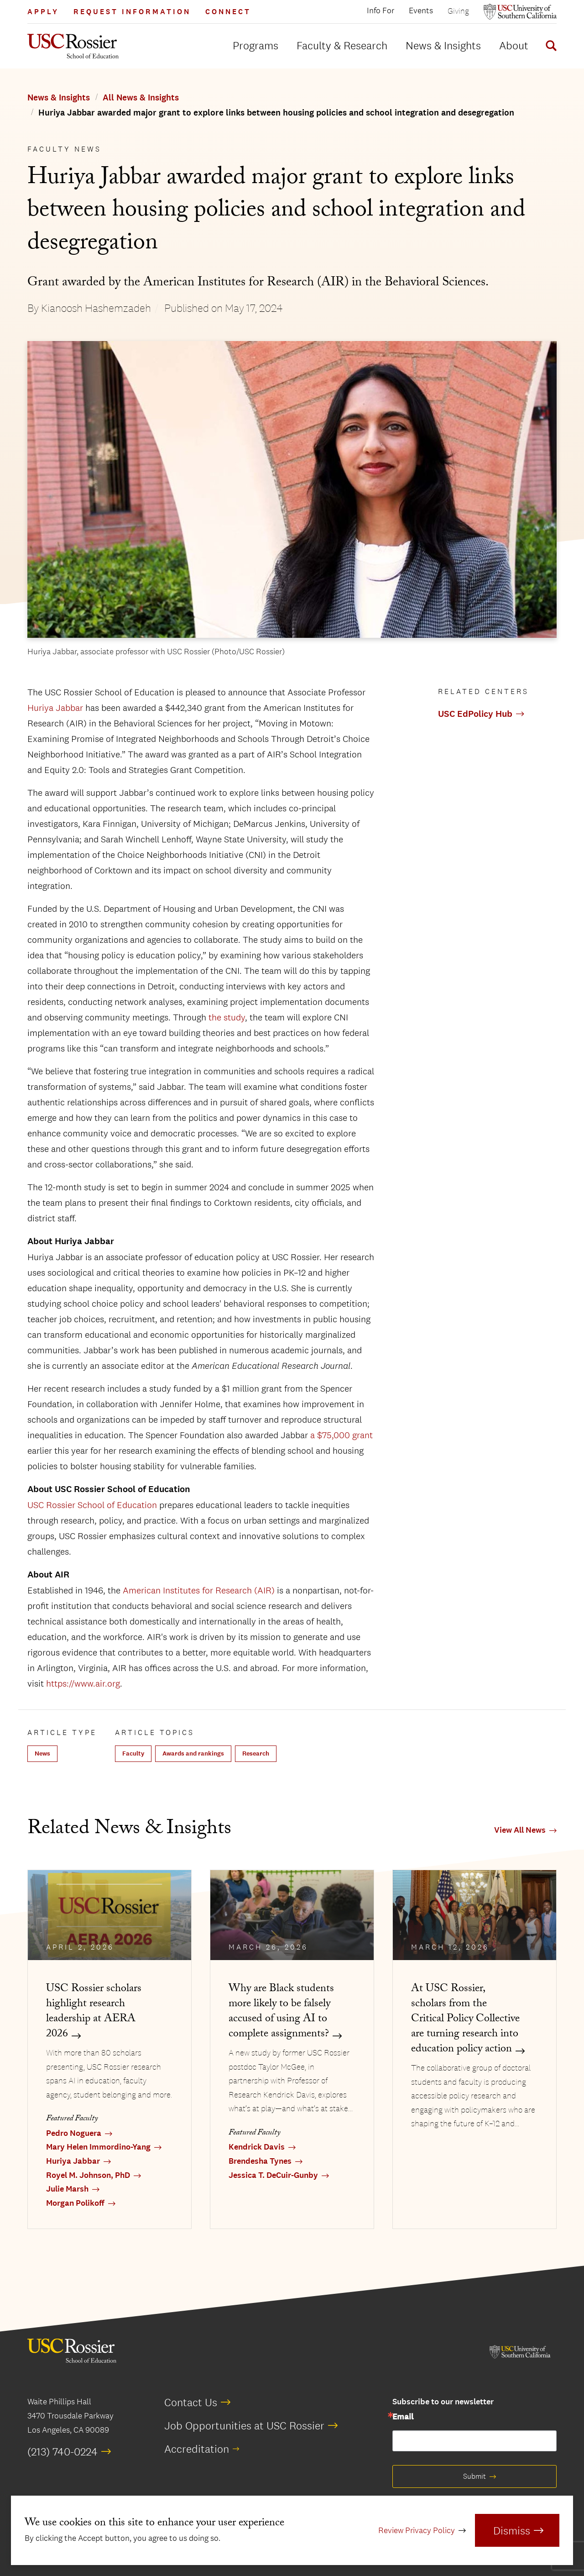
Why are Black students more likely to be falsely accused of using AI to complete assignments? (281, 2012)
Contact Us (190, 2402)
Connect (228, 11)
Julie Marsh (67, 2189)
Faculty (133, 1753)
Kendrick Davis (257, 2147)
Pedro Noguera (73, 2133)
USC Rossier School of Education (92, 1504)
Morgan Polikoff (75, 2203)
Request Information (132, 11)
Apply (43, 11)
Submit (474, 2476)
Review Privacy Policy (416, 2530)
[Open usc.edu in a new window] (520, 11)
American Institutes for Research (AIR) (199, 1590)
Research (255, 1753)
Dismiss (511, 2530)
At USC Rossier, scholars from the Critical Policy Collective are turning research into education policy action (465, 2019)
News (42, 1753)
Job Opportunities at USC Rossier (244, 2425)
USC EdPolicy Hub (475, 714)
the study (227, 1017)
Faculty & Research (342, 45)
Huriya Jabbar (55, 707)
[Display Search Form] (549, 47)
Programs (255, 45)
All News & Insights (141, 97)
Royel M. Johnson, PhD (88, 2175)
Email (402, 2417)
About (513, 45)
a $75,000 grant (341, 1435)
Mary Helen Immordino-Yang (98, 2147)
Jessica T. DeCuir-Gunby (273, 2175)
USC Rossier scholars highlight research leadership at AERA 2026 (93, 2012)
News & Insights (443, 45)
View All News (520, 1830)
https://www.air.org (83, 1683)
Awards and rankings (193, 1753)
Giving (458, 11)
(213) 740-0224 (62, 2451)
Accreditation (196, 2448)
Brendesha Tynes (260, 2161)
